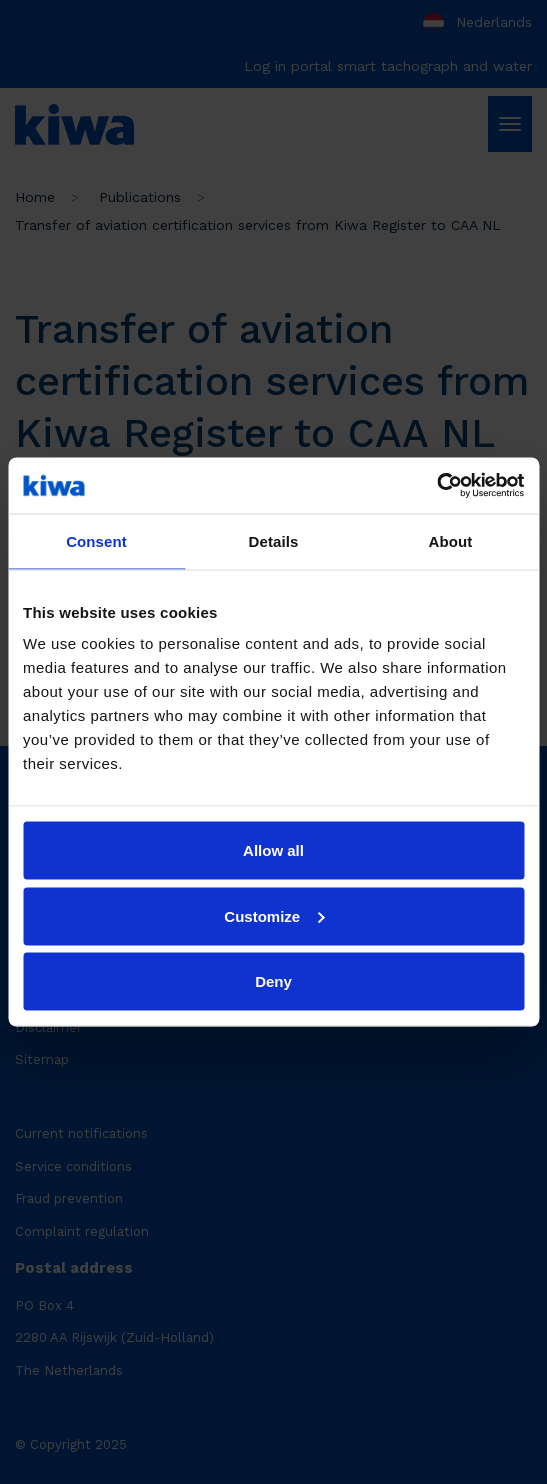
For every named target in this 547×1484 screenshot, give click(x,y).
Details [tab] (274, 540)
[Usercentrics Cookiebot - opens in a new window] (436, 486)
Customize (274, 915)
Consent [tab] (96, 540)
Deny (273, 981)
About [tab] (451, 540)
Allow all (273, 850)
